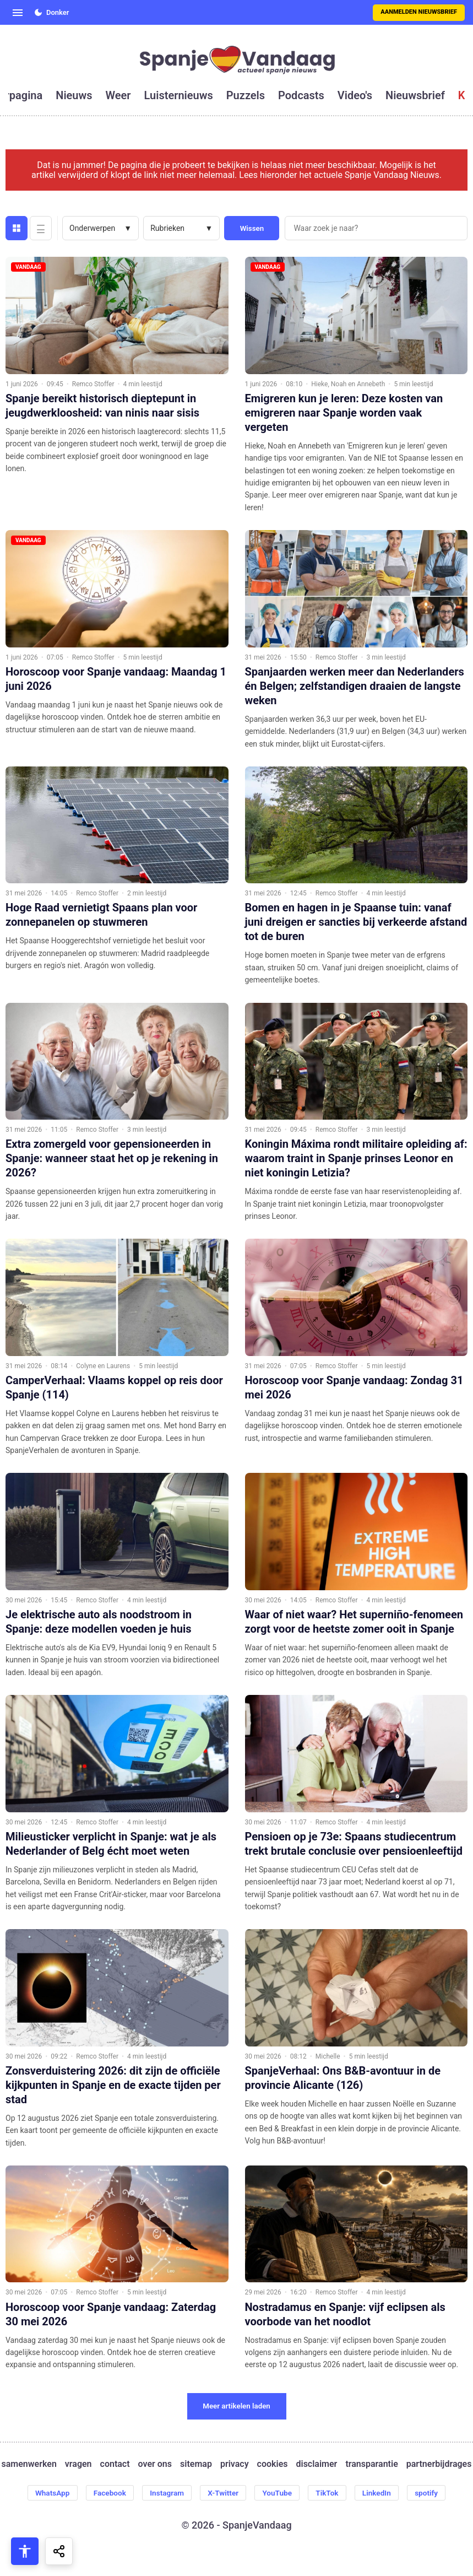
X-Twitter (223, 2492)
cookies (272, 2464)
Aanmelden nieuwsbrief (418, 11)
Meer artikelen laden (236, 2406)
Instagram (164, 2492)
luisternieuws (178, 95)
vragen (78, 2464)
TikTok (330, 2492)
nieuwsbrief (415, 95)
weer (118, 95)
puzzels (245, 95)
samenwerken (29, 2464)
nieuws (74, 95)
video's (355, 95)
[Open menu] (17, 12)
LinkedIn (381, 2492)
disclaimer (316, 2464)
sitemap (196, 2464)
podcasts (301, 95)
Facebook (105, 2492)
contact (115, 2464)
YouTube (278, 2492)
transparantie (371, 2464)
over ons (155, 2464)
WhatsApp (45, 2492)
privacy (234, 2464)
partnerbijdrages (439, 2464)
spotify (432, 2492)
